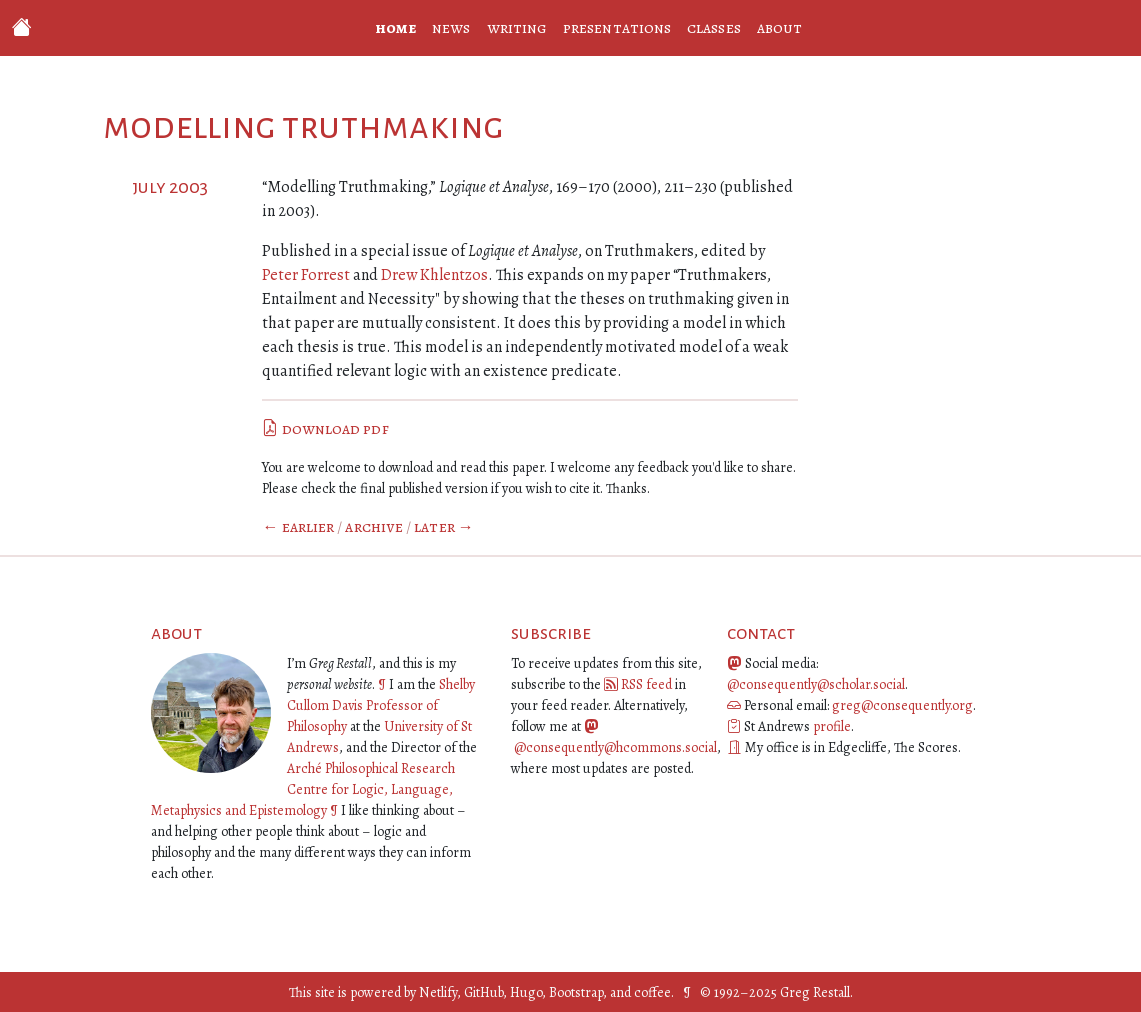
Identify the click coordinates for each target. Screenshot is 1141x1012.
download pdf (325, 429)
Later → (444, 527)
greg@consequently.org (902, 705)
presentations (617, 28)
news (451, 28)
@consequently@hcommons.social (615, 747)
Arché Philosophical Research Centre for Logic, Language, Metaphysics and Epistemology (303, 789)
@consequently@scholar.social (816, 684)
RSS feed (646, 684)
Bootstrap (576, 992)
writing (517, 28)
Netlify (438, 992)
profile (832, 726)
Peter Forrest (306, 275)
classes (714, 28)
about (779, 28)
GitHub (483, 992)
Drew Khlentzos (434, 275)
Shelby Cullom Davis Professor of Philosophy (381, 705)
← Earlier (298, 527)
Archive (374, 527)
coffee (652, 992)
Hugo (526, 992)
